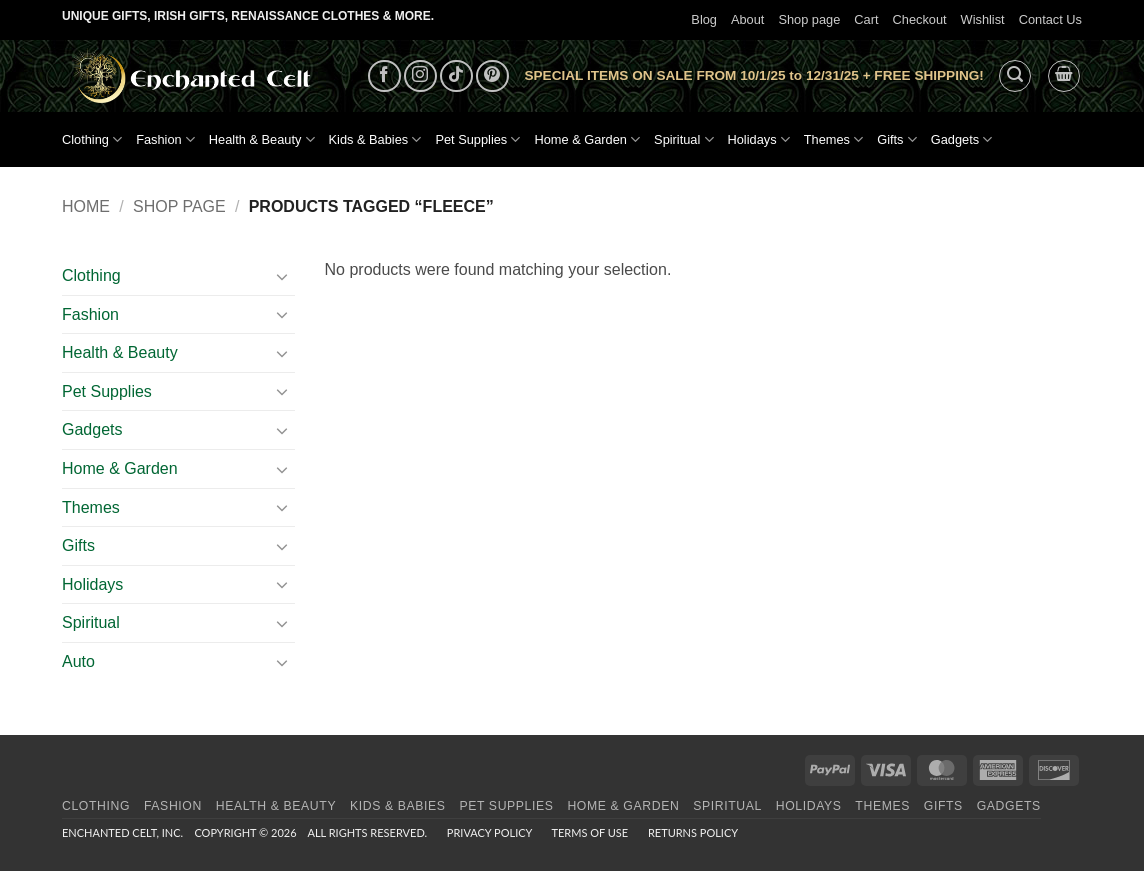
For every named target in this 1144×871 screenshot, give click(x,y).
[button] (1015, 76)
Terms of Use (589, 832)
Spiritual (683, 139)
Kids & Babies (375, 139)
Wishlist (983, 19)
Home (86, 206)
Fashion (165, 139)
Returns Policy (693, 832)
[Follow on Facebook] (384, 76)
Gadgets (962, 139)
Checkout (920, 19)
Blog (704, 19)
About (747, 19)
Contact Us (1050, 19)
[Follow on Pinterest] (492, 76)
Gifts (897, 139)
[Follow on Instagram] (420, 76)
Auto (78, 661)
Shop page (809, 19)
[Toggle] (283, 276)
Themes (833, 139)
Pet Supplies (477, 139)
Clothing (92, 139)
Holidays (759, 139)
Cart (866, 19)
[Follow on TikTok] (456, 76)
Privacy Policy (489, 832)
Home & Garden (587, 139)
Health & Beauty (262, 139)
